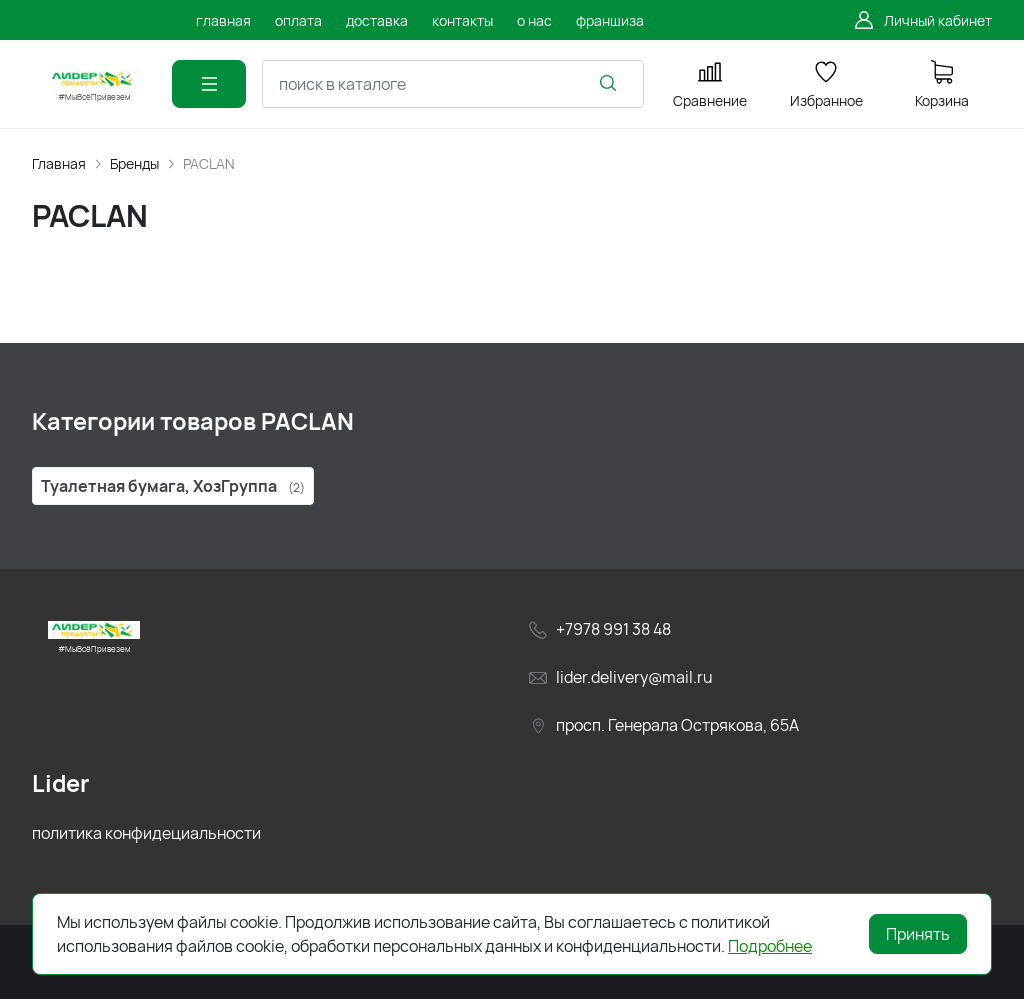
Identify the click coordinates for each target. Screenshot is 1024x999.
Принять (918, 934)
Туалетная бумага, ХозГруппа (173, 486)
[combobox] (453, 84)
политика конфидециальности (146, 833)
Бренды (134, 163)
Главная (59, 163)
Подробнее (770, 946)
